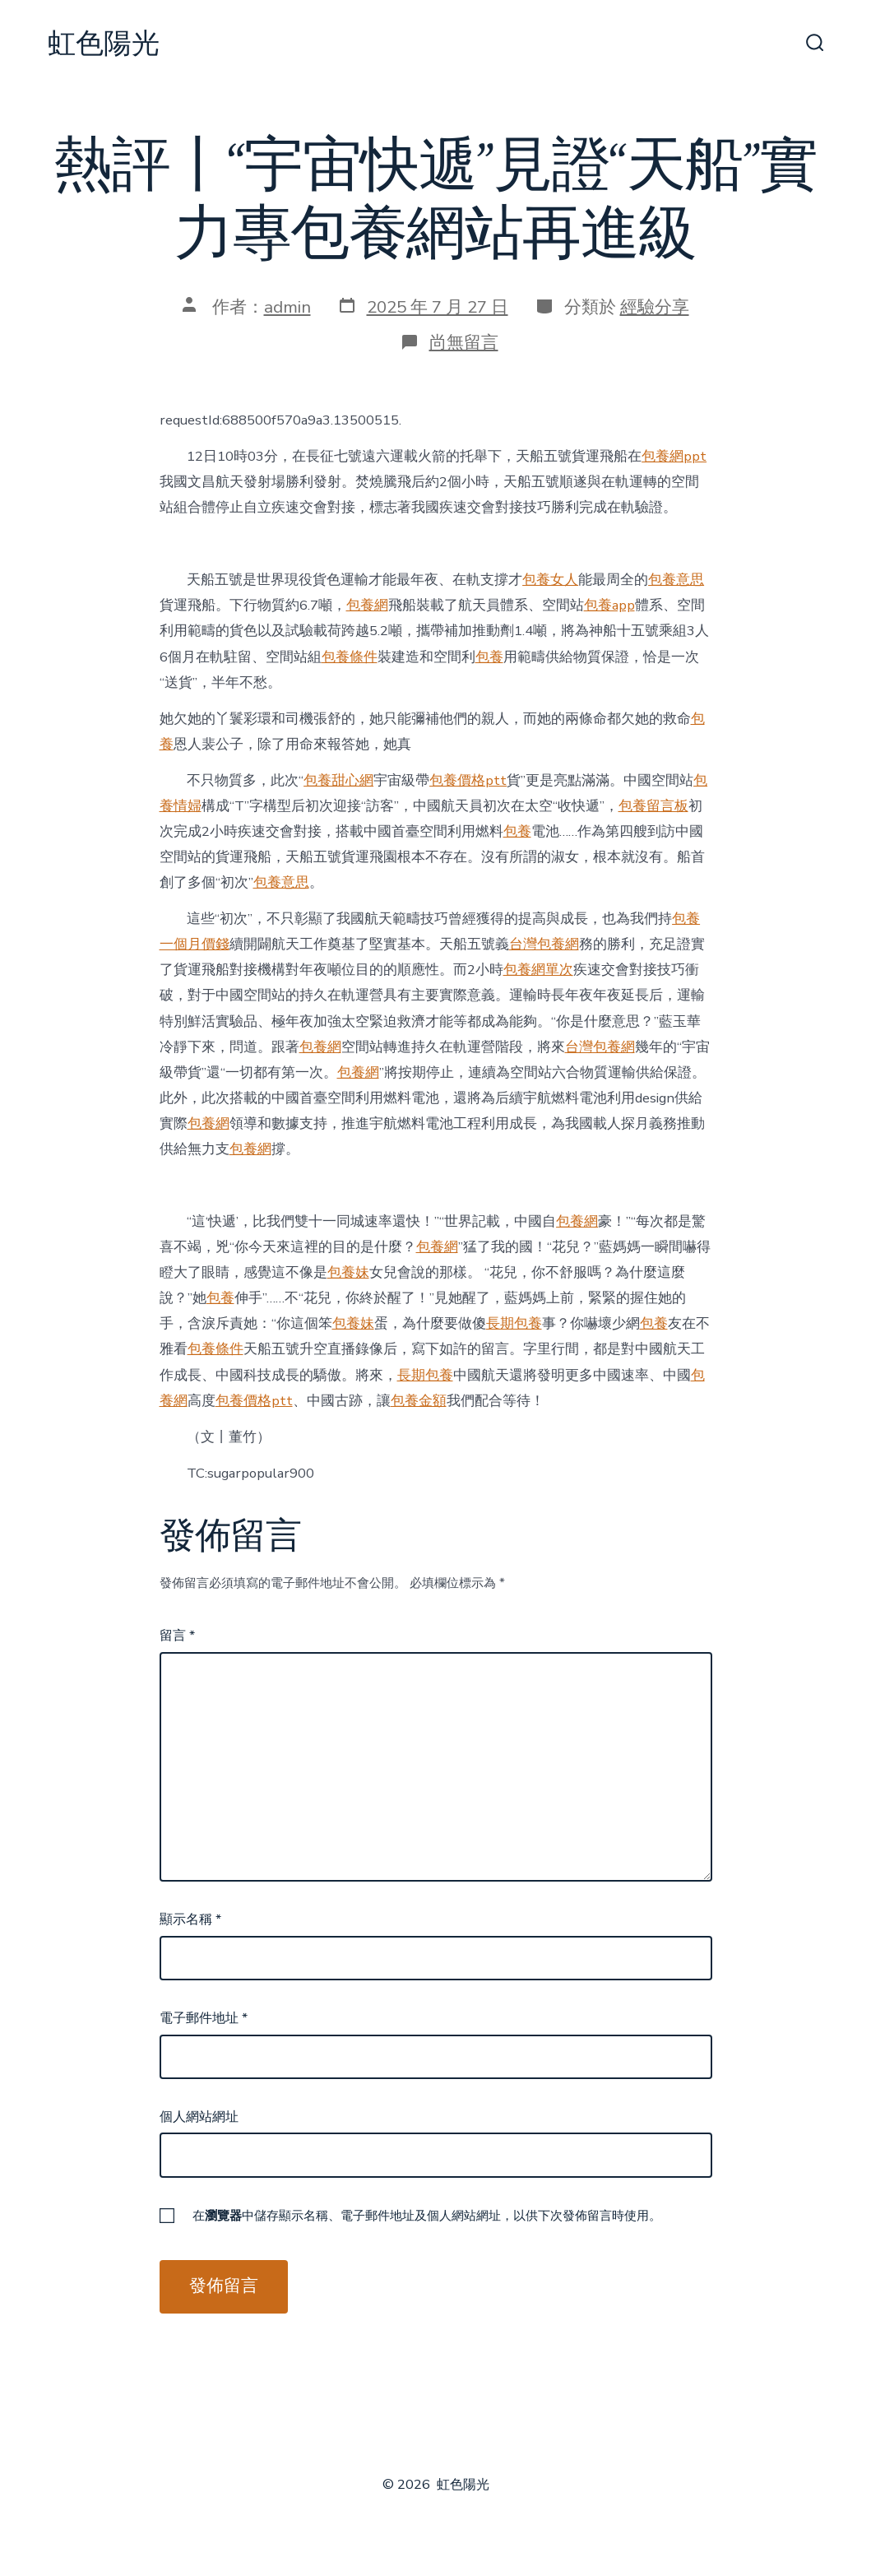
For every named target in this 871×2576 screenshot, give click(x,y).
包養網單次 (538, 969)
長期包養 (514, 1323)
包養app (609, 605)
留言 (177, 1636)
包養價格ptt (468, 780)
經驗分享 (654, 306)
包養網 (367, 605)
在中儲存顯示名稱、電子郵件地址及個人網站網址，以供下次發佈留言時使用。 (426, 2215)
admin (287, 306)
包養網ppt (674, 456)
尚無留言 (463, 342)
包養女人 (550, 579)
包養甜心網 (338, 780)
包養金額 (419, 1400)
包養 (489, 656)
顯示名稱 (190, 1919)
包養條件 (350, 656)
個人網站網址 (199, 2117)
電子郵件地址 (204, 2018)
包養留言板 (653, 805)
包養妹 (348, 1272)
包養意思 (676, 579)
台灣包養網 (544, 944)
